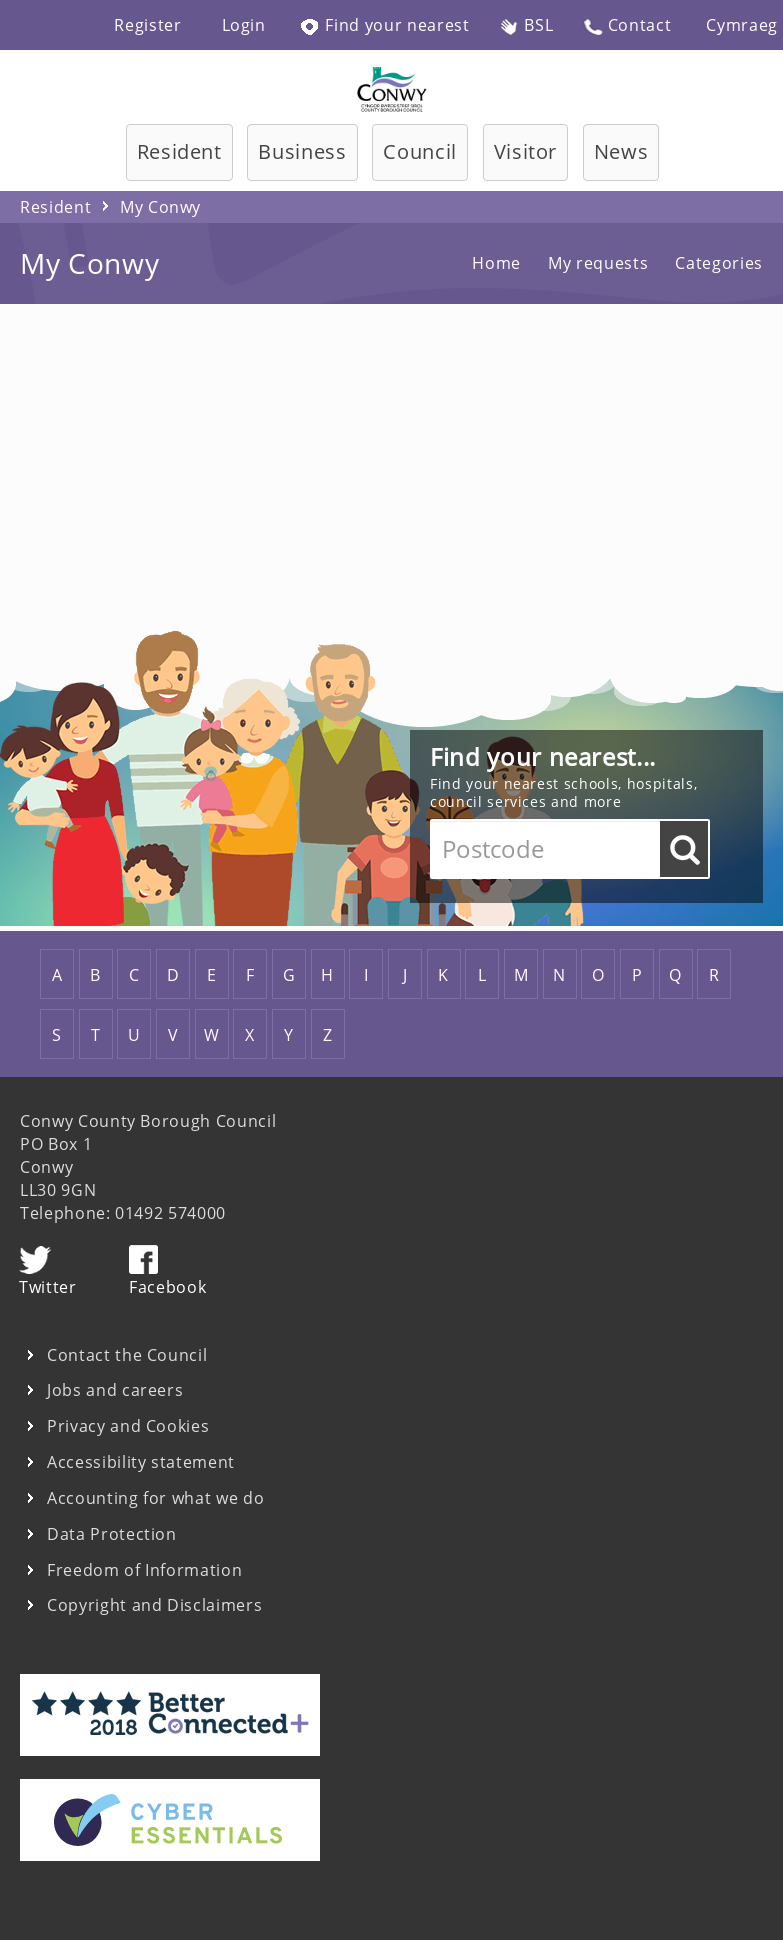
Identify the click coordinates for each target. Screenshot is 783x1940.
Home (496, 263)
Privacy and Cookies (128, 1426)
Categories (719, 263)
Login (244, 25)
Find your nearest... (543, 757)
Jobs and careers (115, 1390)
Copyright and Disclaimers (154, 1605)
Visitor (526, 151)
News (621, 151)
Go (684, 849)
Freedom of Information (144, 1570)
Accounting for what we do (155, 1498)
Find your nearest (385, 25)
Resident (179, 151)
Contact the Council (127, 1355)
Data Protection (112, 1534)
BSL (527, 25)
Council (420, 151)
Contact (627, 25)
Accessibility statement (141, 1462)
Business (302, 151)
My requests (598, 263)
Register (147, 25)
